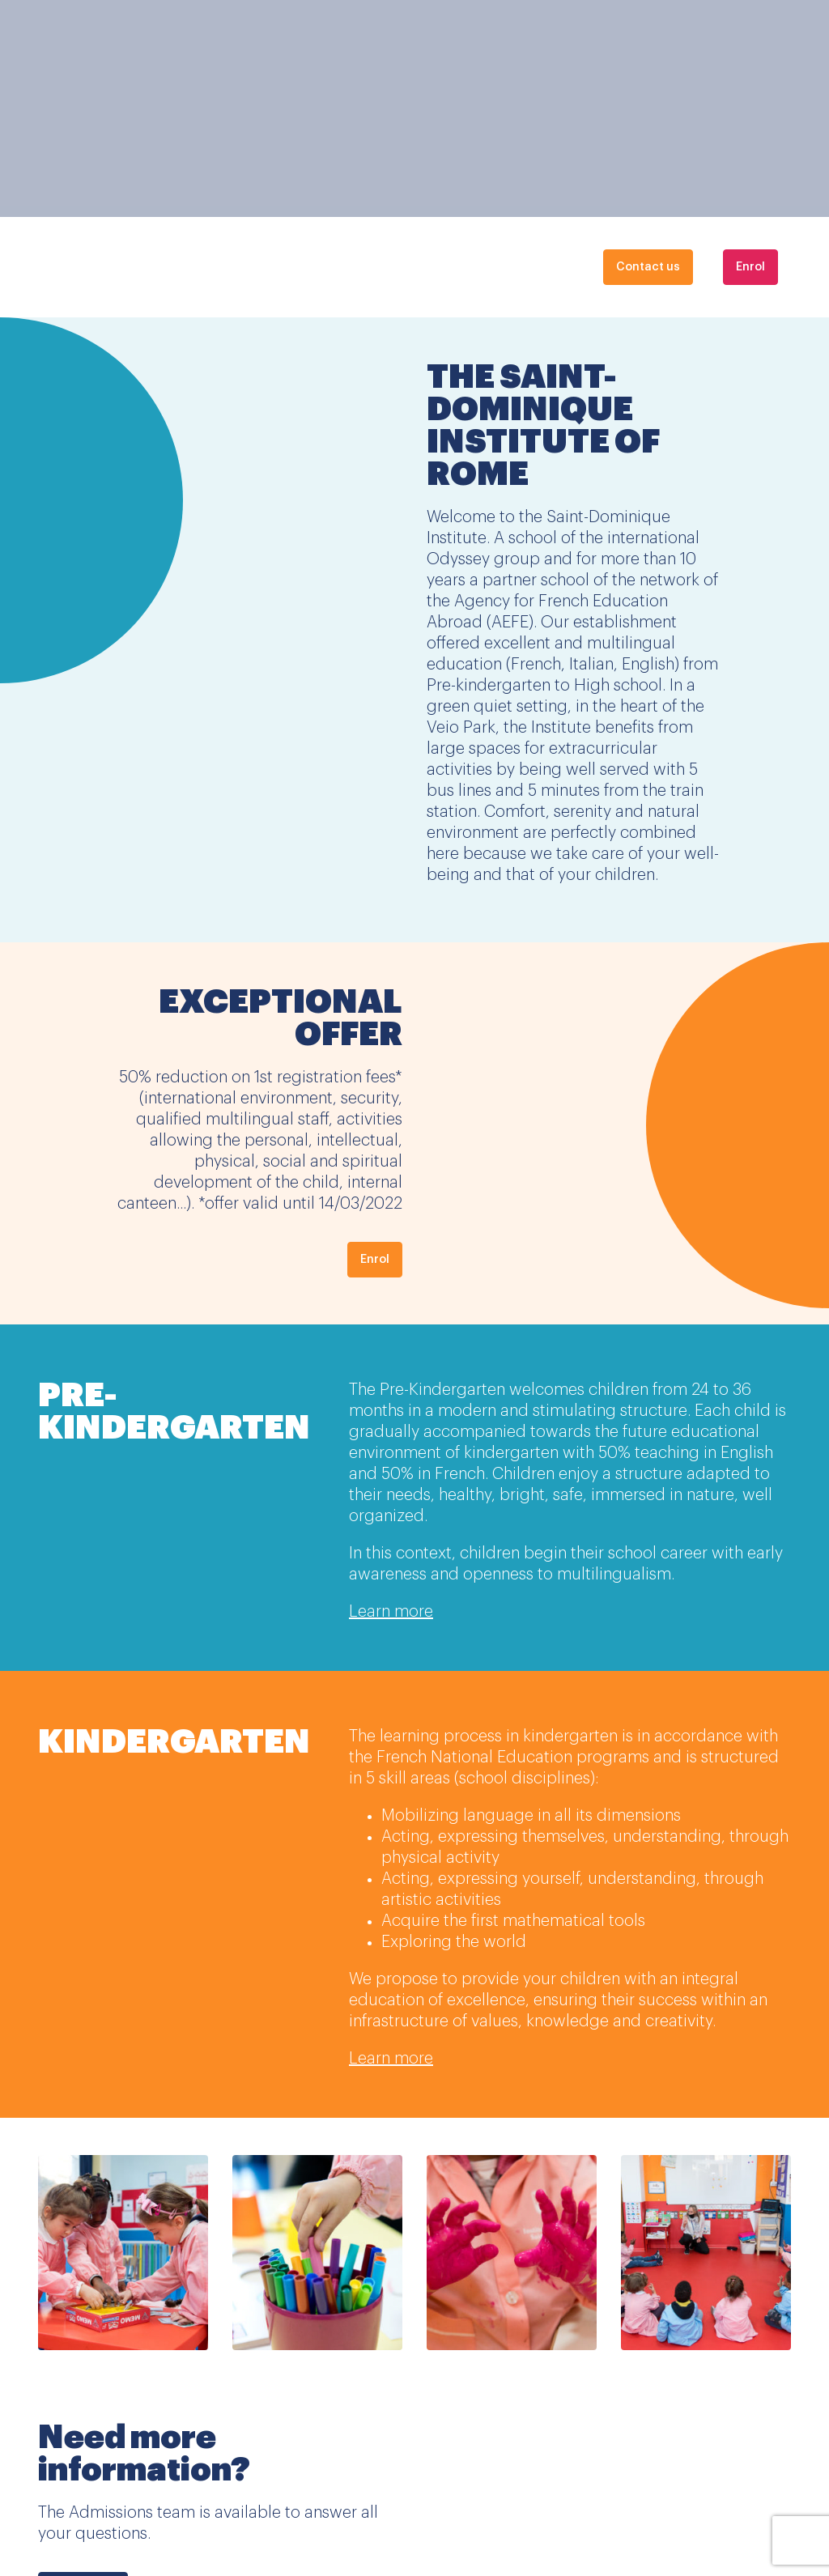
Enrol (750, 267)
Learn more (391, 1612)
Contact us (648, 267)
